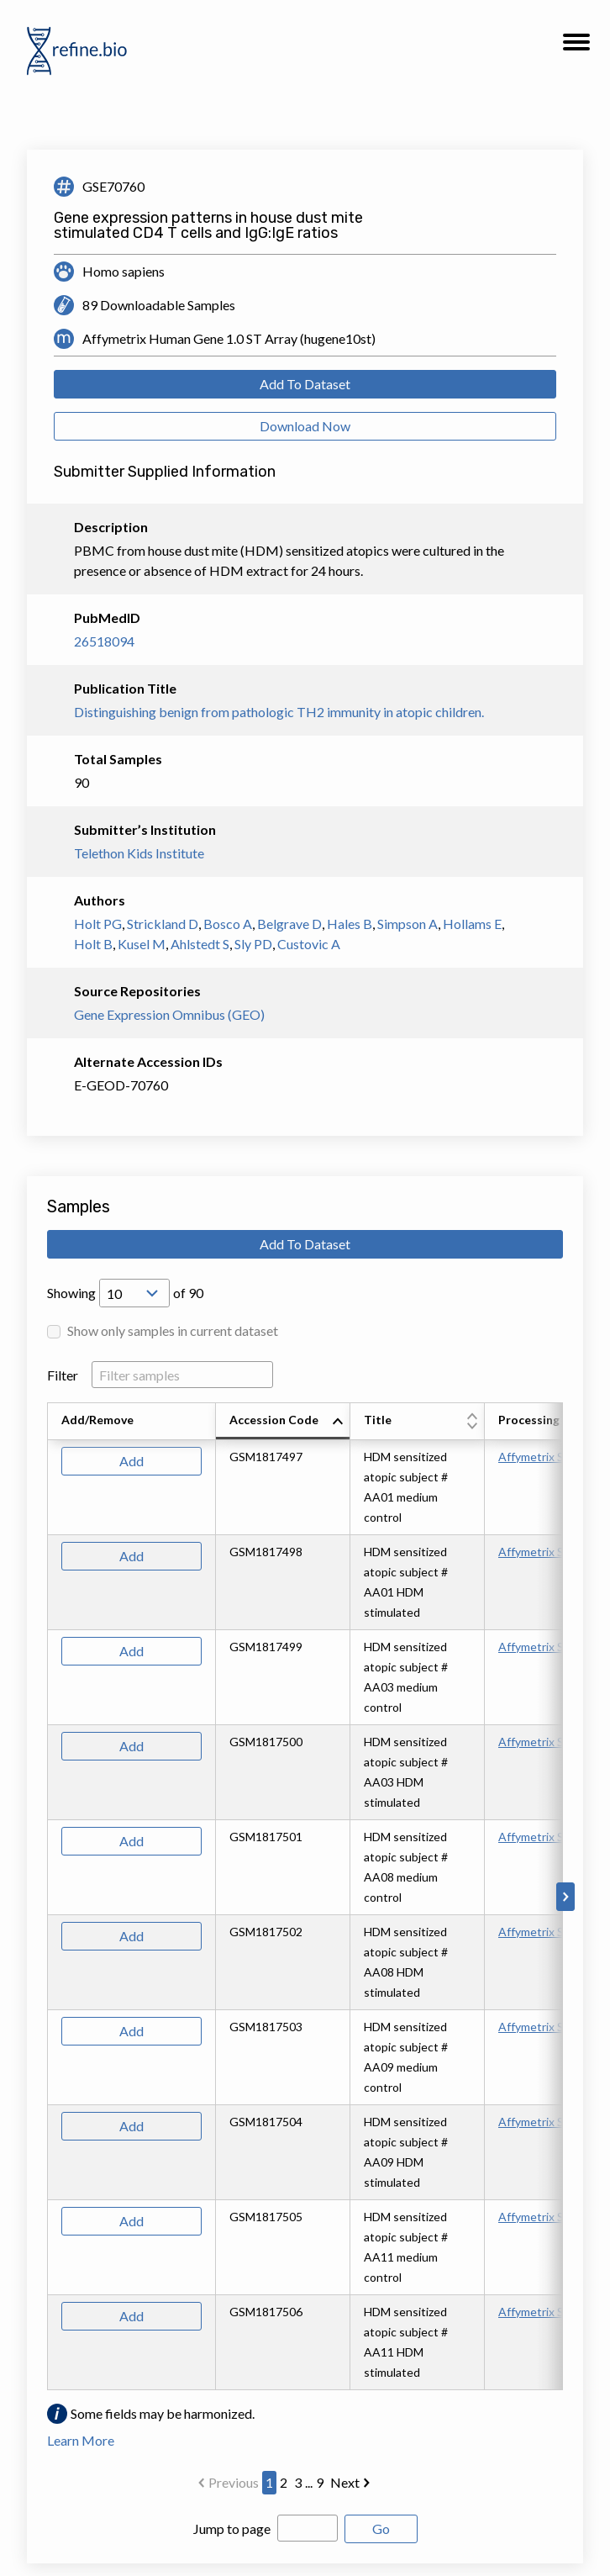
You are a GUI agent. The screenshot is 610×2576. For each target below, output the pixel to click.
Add (131, 1461)
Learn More (80, 2440)
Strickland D (162, 924)
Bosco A (227, 924)
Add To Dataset (305, 384)
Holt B (93, 944)
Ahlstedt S (200, 944)
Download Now (305, 426)
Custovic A (308, 944)
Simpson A (407, 924)
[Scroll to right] (565, 1896)
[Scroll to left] (44, 1896)
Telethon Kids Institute (139, 853)
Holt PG (98, 924)
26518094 (104, 641)
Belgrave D (289, 924)
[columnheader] (283, 1421)
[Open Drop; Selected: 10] (134, 1293)
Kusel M (142, 944)
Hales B (349, 924)
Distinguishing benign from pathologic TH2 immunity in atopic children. (279, 712)
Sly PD (253, 944)
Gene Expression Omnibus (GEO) (169, 1014)
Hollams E (472, 924)
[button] (576, 47)
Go (381, 2528)
